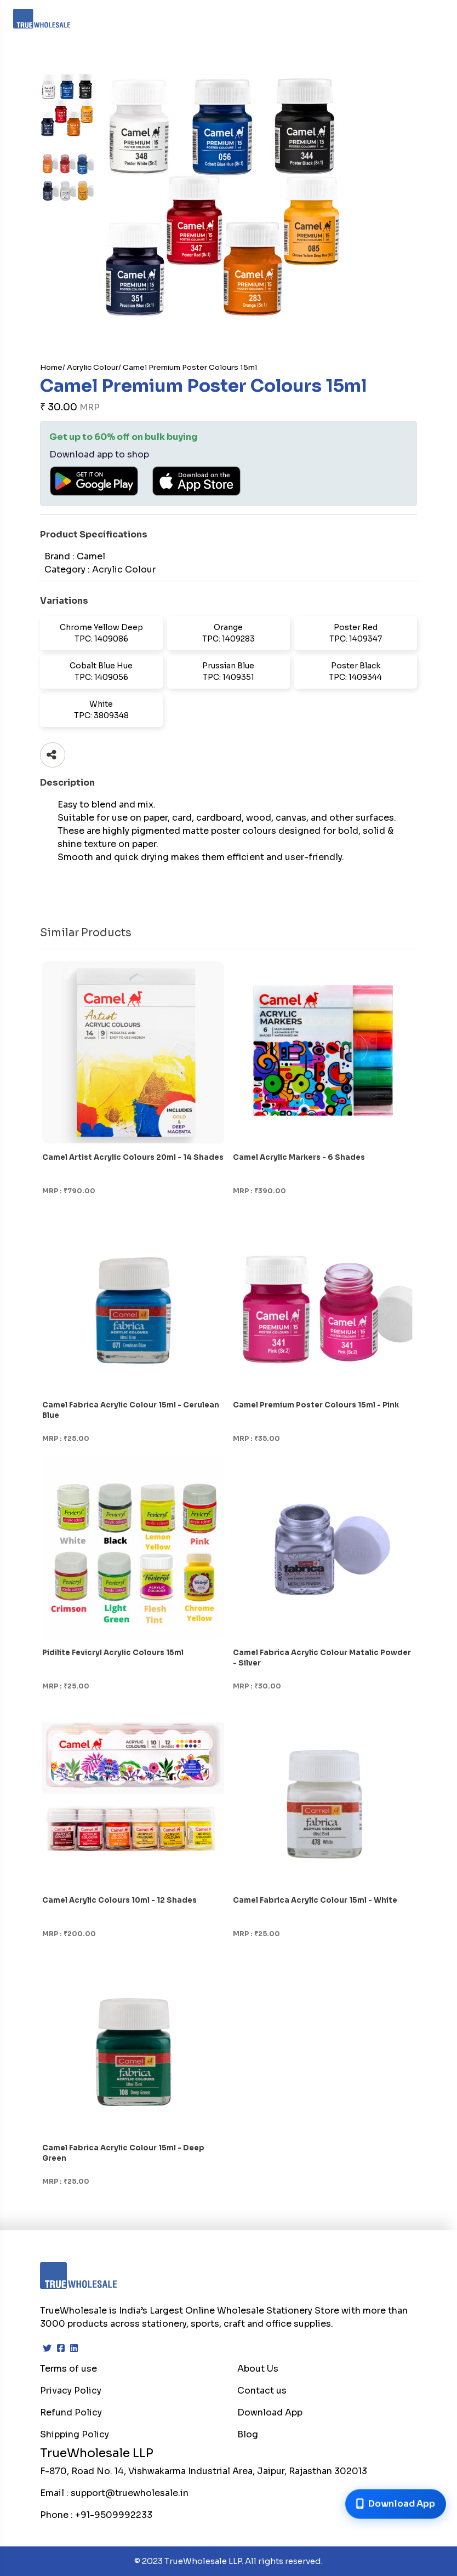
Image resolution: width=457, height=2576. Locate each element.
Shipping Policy (74, 2434)
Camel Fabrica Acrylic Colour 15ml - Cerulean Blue (130, 1410)
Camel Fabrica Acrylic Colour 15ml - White (315, 1900)
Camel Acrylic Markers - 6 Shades (299, 1157)
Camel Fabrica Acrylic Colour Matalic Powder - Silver (322, 1658)
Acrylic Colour (92, 367)
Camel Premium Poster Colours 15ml (190, 367)
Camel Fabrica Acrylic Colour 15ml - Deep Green (123, 2153)
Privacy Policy (70, 2390)
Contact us (262, 2390)
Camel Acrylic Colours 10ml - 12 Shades (119, 1900)
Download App (269, 2412)
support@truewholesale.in (129, 2493)
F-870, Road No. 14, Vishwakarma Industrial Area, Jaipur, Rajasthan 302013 (203, 2471)
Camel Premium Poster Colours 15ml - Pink (316, 1405)
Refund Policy (71, 2412)
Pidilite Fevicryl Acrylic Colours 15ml (113, 1652)
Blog (247, 2434)
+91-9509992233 (113, 2515)
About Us (257, 2368)
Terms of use (68, 2368)
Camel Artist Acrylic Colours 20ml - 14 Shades (133, 1157)
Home (51, 367)
